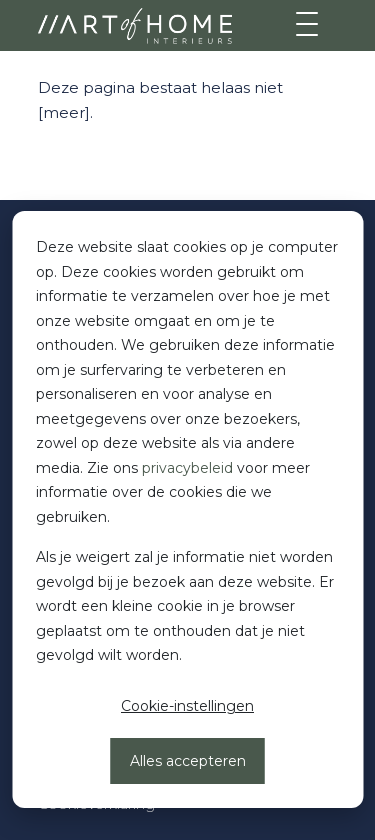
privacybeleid (187, 468)
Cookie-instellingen (187, 706)
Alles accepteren (188, 761)
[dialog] (187, 509)
